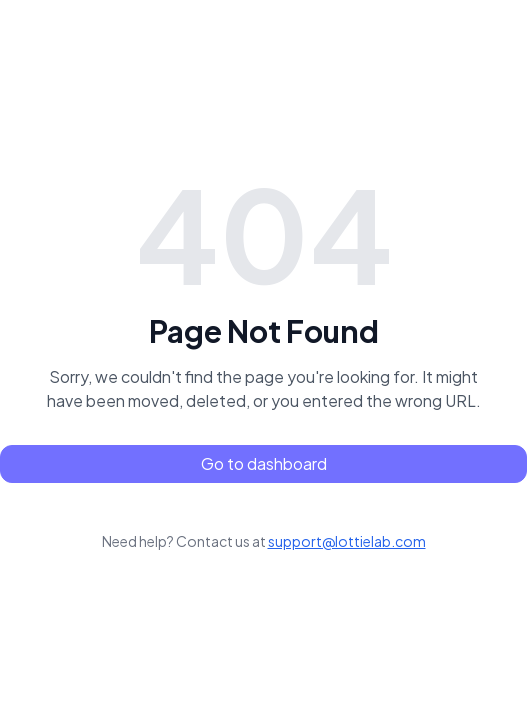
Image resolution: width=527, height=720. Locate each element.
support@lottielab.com (347, 541)
